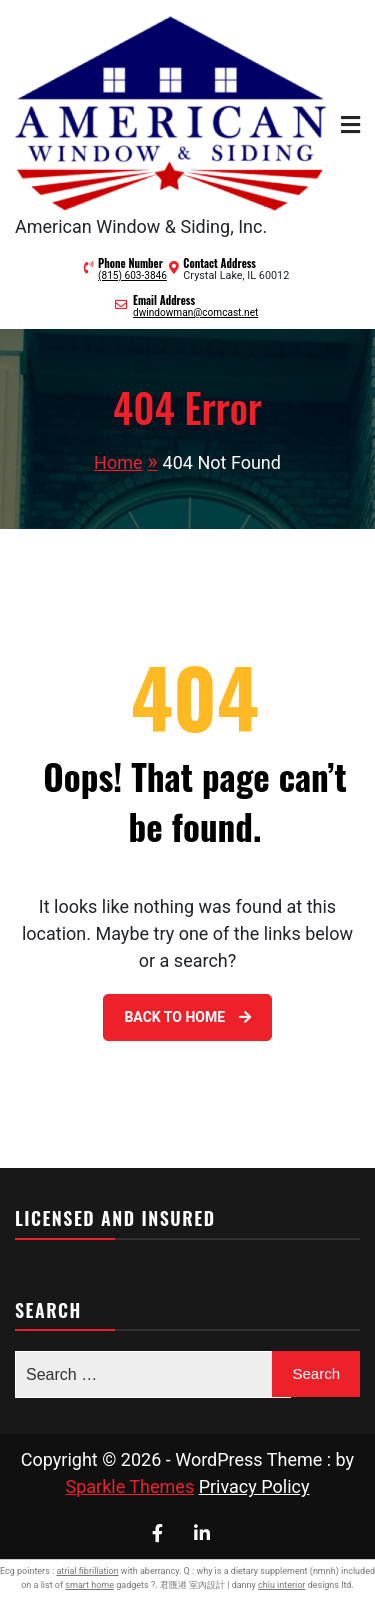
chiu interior (281, 1585)
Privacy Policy (254, 1486)
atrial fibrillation (87, 1571)
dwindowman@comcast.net (195, 312)
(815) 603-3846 (132, 275)
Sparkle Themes (130, 1486)
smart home (89, 1585)
